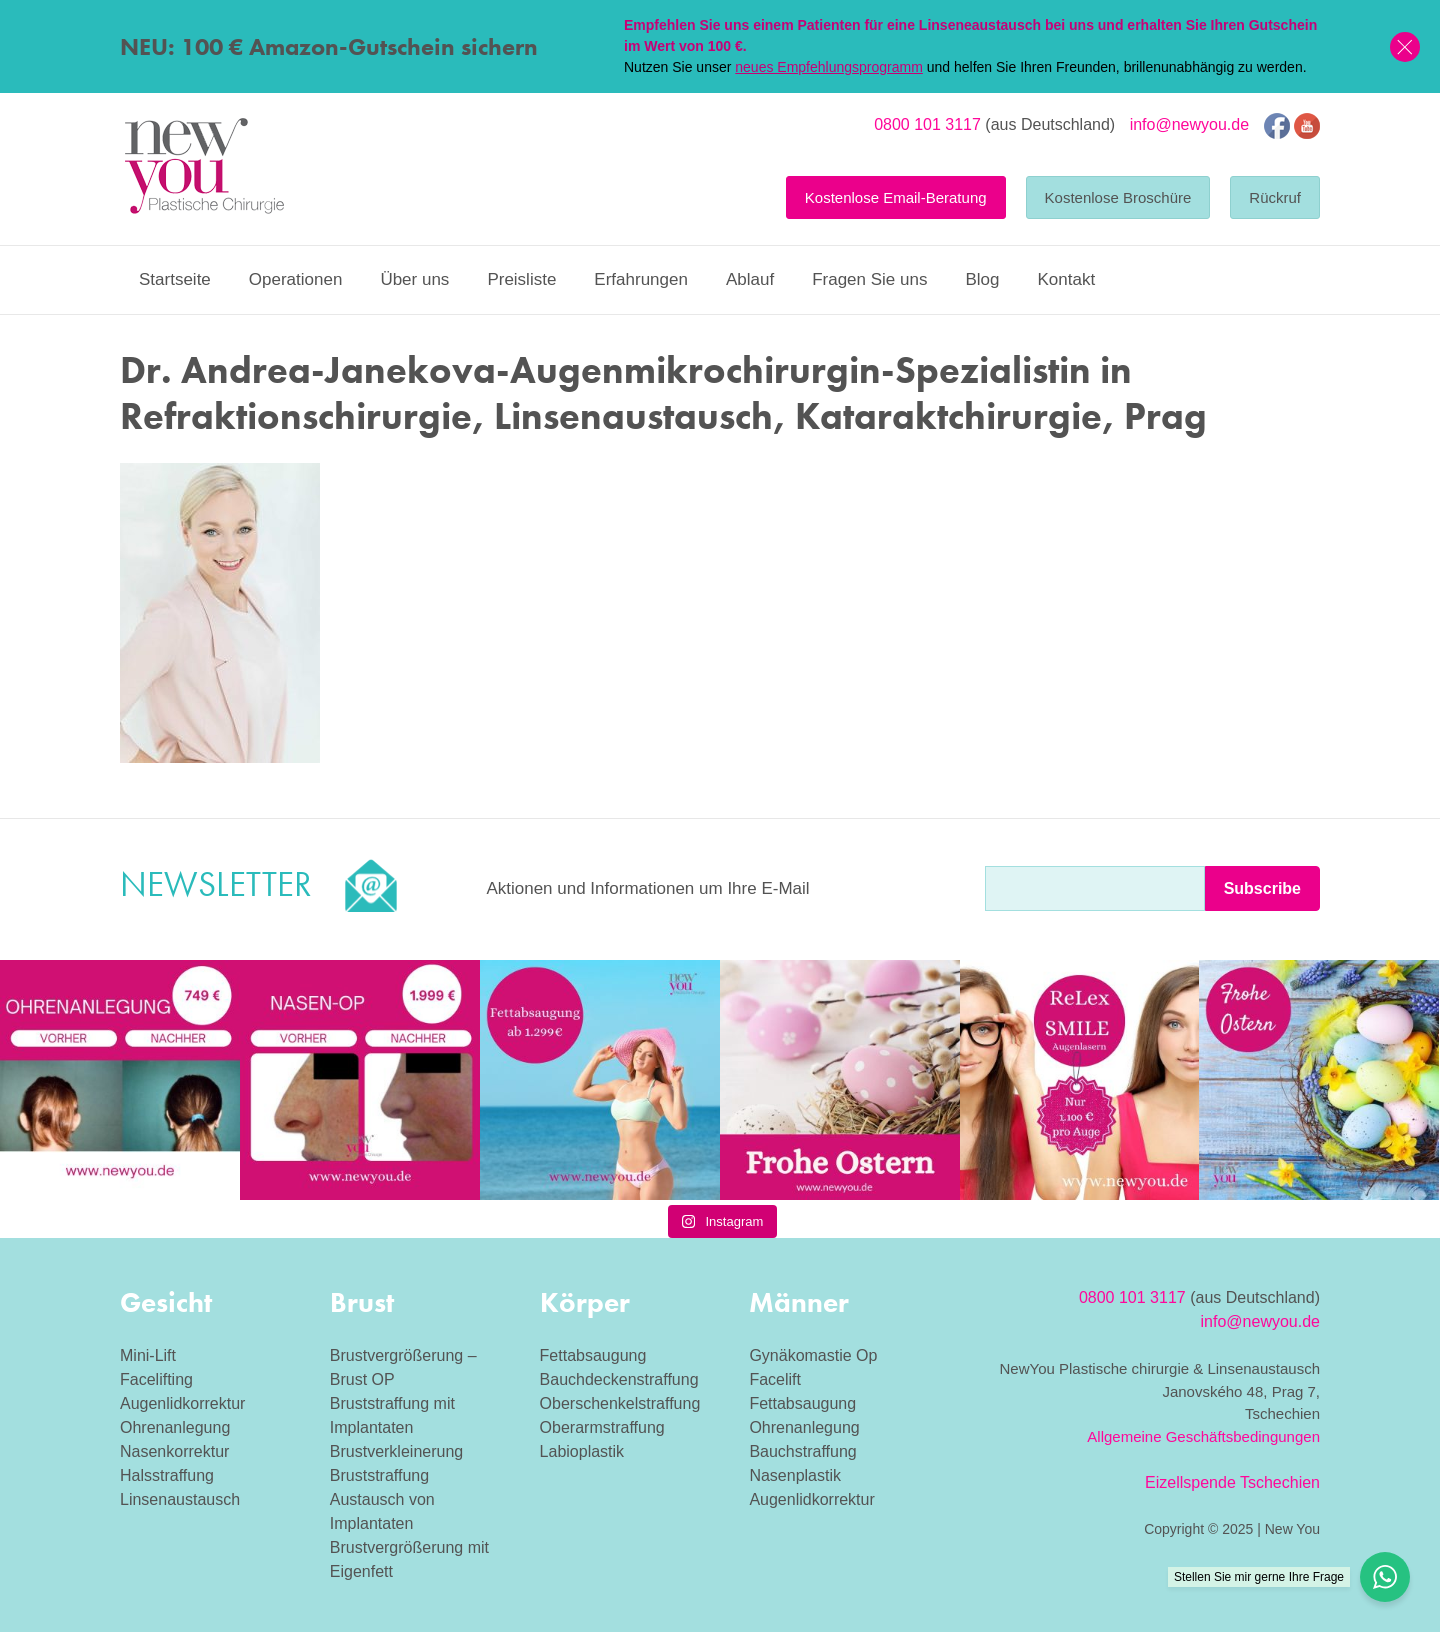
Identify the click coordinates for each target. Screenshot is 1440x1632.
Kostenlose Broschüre (1118, 197)
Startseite (175, 279)
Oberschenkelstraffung (620, 1403)
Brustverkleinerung (396, 1451)
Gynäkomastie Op (813, 1355)
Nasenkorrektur (174, 1451)
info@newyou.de (1189, 124)
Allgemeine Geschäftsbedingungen (1203, 1436)
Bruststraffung (379, 1475)
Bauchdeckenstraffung (619, 1379)
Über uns (414, 279)
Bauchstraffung (802, 1451)
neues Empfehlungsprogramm (829, 67)
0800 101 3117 (927, 124)
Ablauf (750, 279)
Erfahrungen (641, 279)
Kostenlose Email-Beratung (896, 197)
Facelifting (156, 1379)
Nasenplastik (795, 1475)
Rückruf (1275, 197)
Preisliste (521, 279)
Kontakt (1066, 279)
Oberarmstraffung (602, 1427)
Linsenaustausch (180, 1499)
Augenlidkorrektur (182, 1403)
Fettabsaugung (593, 1355)
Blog (982, 279)
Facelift (775, 1379)
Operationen (296, 279)
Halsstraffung (167, 1475)
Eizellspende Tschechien (1232, 1482)
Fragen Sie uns (869, 279)
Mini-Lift (148, 1355)
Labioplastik (582, 1451)
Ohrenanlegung (175, 1427)
